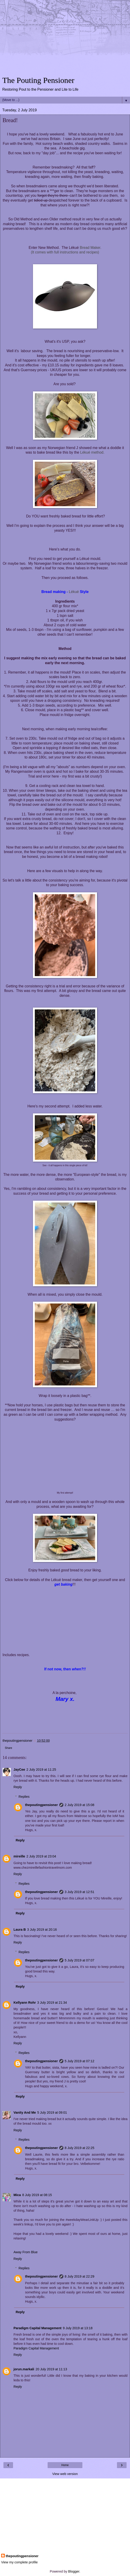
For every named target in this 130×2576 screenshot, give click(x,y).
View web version (65, 2474)
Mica (17, 2195)
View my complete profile (19, 2562)
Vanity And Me (25, 2112)
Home (65, 2465)
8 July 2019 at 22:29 (80, 2276)
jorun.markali (24, 2369)
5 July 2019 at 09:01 (52, 2112)
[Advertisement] (65, 39)
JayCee (19, 1769)
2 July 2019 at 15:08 (80, 1805)
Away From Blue (26, 2252)
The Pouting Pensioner (38, 80)
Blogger (73, 2571)
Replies (24, 1796)
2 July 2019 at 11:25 (41, 1769)
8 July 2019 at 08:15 (37, 2195)
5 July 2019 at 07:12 (80, 2061)
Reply (18, 1787)
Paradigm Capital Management (38, 2328)
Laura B (20, 1929)
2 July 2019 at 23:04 (41, 1856)
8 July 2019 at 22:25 (80, 2148)
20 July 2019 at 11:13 (51, 2369)
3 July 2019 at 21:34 (52, 2002)
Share (8, 1748)
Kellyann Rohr (25, 2002)
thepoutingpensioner (41, 1805)
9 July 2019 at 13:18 (78, 2328)
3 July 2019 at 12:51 (80, 1892)
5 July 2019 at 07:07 (80, 1960)
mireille (19, 1856)
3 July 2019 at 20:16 (42, 1929)
